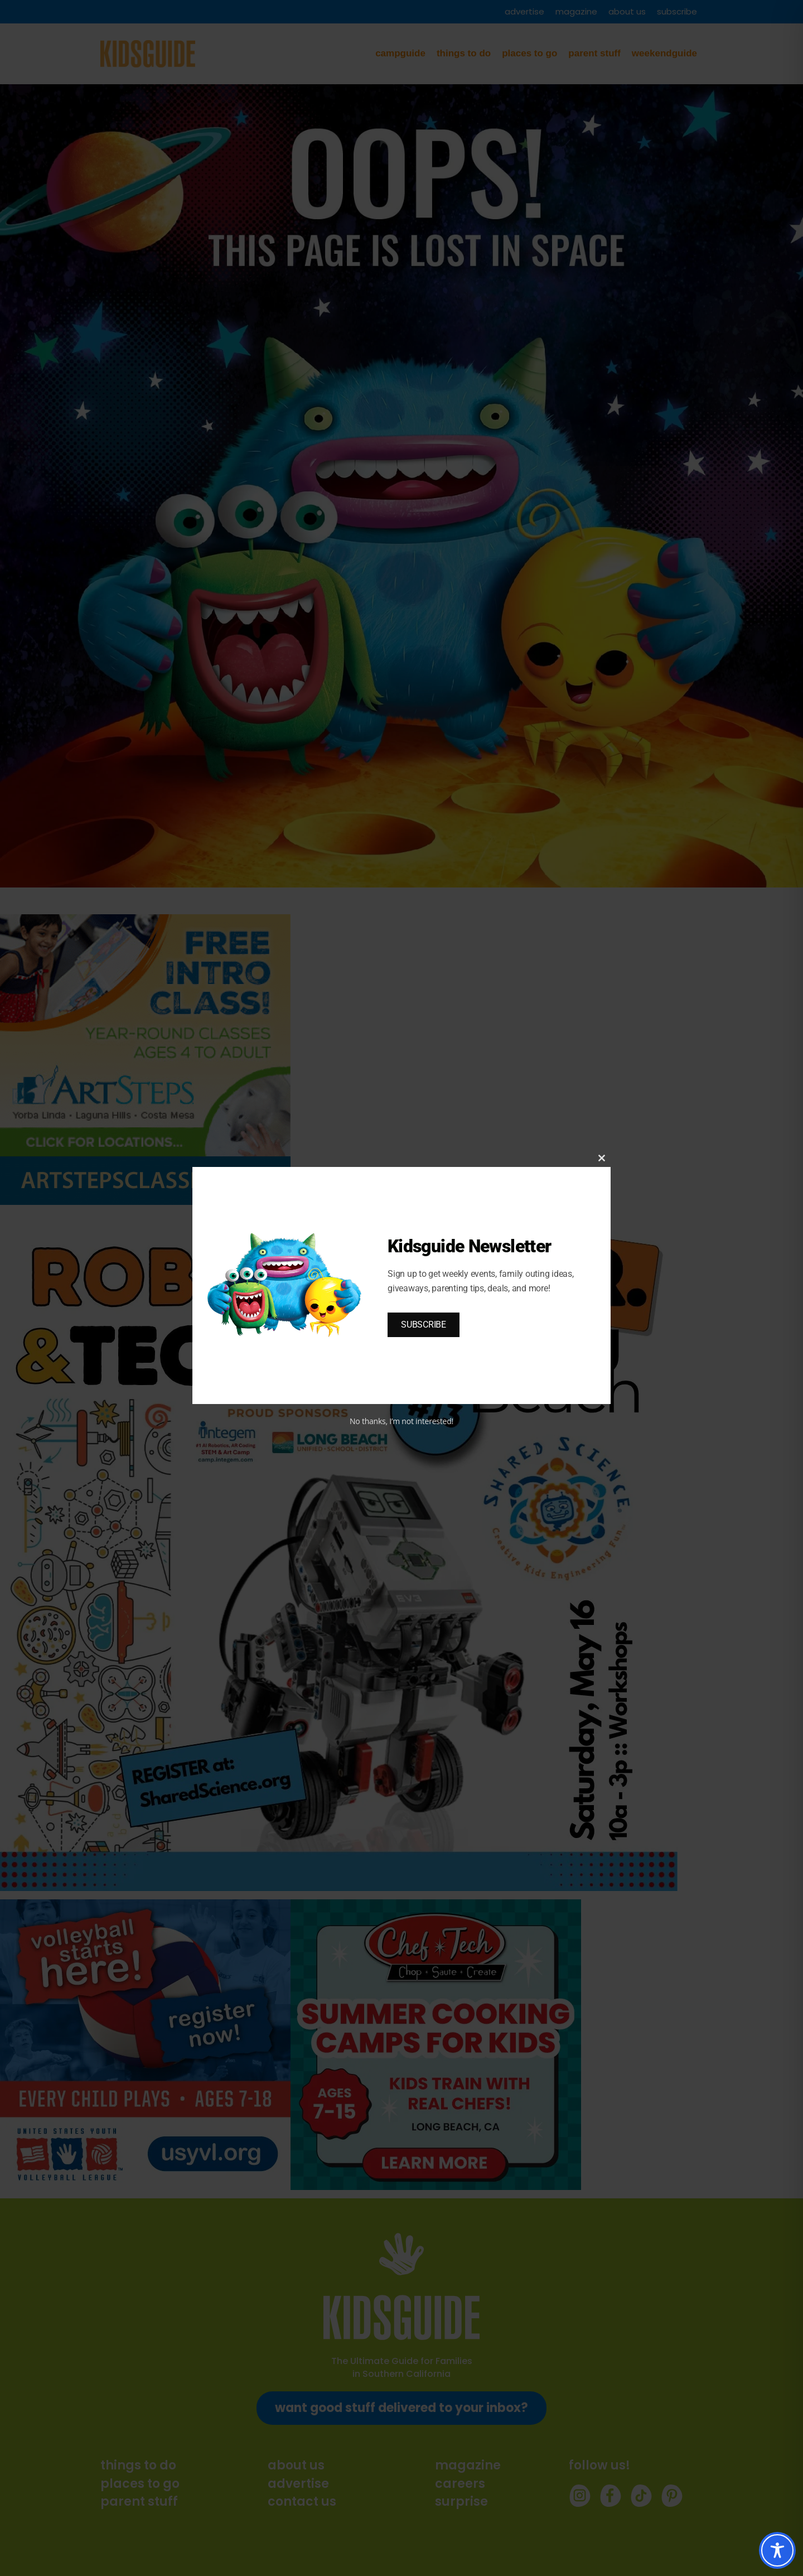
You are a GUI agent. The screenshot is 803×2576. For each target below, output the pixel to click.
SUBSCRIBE (423, 1324)
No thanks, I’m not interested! (401, 1421)
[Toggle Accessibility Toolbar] (777, 2550)
